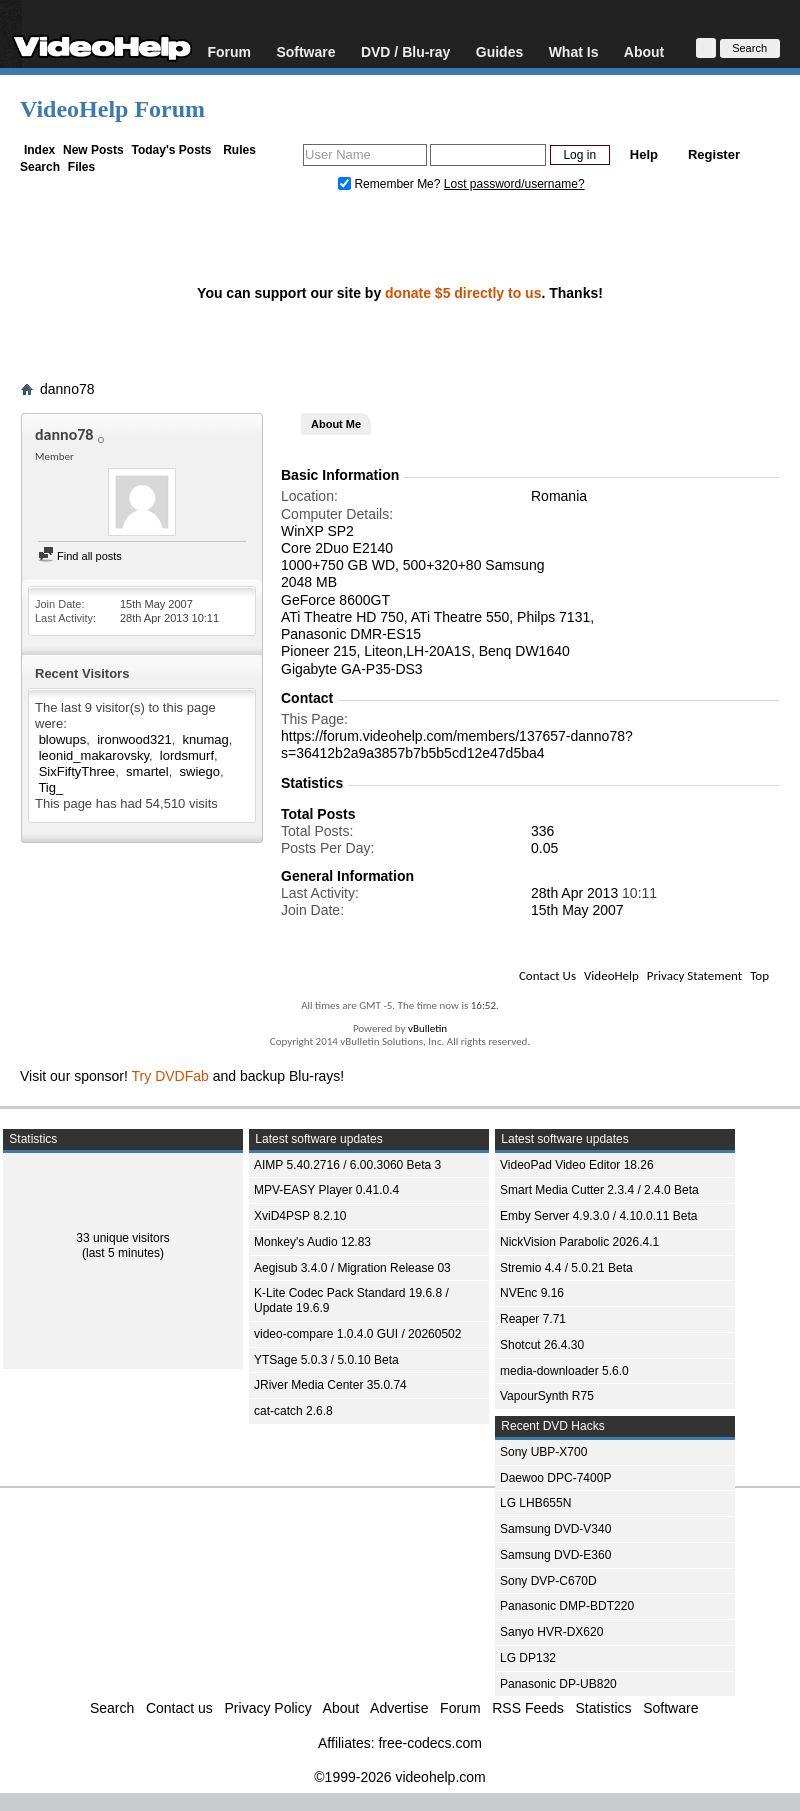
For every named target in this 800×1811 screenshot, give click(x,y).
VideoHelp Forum (112, 109)
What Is (574, 51)
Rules (239, 150)
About (644, 51)
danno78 (67, 389)
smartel (147, 771)
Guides (499, 51)
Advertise (399, 1708)
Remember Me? (391, 184)
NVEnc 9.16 (532, 1293)
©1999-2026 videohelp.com (399, 1777)
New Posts (93, 150)
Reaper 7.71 (533, 1319)
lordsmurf (187, 755)
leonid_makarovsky (94, 755)
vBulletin (427, 1028)
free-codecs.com (429, 1743)
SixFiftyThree (77, 771)
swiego (200, 771)
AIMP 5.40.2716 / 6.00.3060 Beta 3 (347, 1165)
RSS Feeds (528, 1708)
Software (305, 51)
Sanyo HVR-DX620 (551, 1632)
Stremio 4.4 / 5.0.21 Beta (566, 1268)
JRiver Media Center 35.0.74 (330, 1385)
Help (644, 154)
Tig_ (50, 787)
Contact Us (547, 975)
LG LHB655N (535, 1503)
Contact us (179, 1708)
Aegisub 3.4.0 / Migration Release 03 (352, 1268)
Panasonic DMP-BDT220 (567, 1606)
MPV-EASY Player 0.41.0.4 (326, 1190)
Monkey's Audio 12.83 (312, 1242)
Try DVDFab (170, 1076)
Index (39, 150)
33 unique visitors (122, 1238)
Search (40, 167)
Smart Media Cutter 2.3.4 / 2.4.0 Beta (599, 1190)
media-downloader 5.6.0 (564, 1371)
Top (759, 975)
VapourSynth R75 (547, 1396)
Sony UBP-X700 (543, 1452)
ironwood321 (134, 739)
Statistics (604, 1708)
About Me (336, 424)
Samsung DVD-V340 (555, 1529)
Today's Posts (171, 150)
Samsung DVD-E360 (555, 1555)
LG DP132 (528, 1658)
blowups (63, 739)
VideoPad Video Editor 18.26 (577, 1165)
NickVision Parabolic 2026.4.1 (579, 1242)
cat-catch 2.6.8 (293, 1411)
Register (714, 154)
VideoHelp (611, 975)
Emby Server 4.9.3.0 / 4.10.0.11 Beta (598, 1216)
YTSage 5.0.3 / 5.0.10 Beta (326, 1360)
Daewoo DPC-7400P (555, 1478)
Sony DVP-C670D (548, 1581)
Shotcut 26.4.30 (542, 1345)
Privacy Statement (694, 975)
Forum (229, 51)
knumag (206, 739)
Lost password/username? (514, 184)
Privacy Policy (268, 1708)
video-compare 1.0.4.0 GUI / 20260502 (357, 1334)
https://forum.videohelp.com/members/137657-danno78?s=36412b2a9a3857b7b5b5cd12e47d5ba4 (457, 744)
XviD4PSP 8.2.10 (300, 1216)
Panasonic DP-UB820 (558, 1684)
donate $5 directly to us (463, 293)
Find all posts (80, 556)
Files (81, 167)
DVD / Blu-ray (405, 51)
